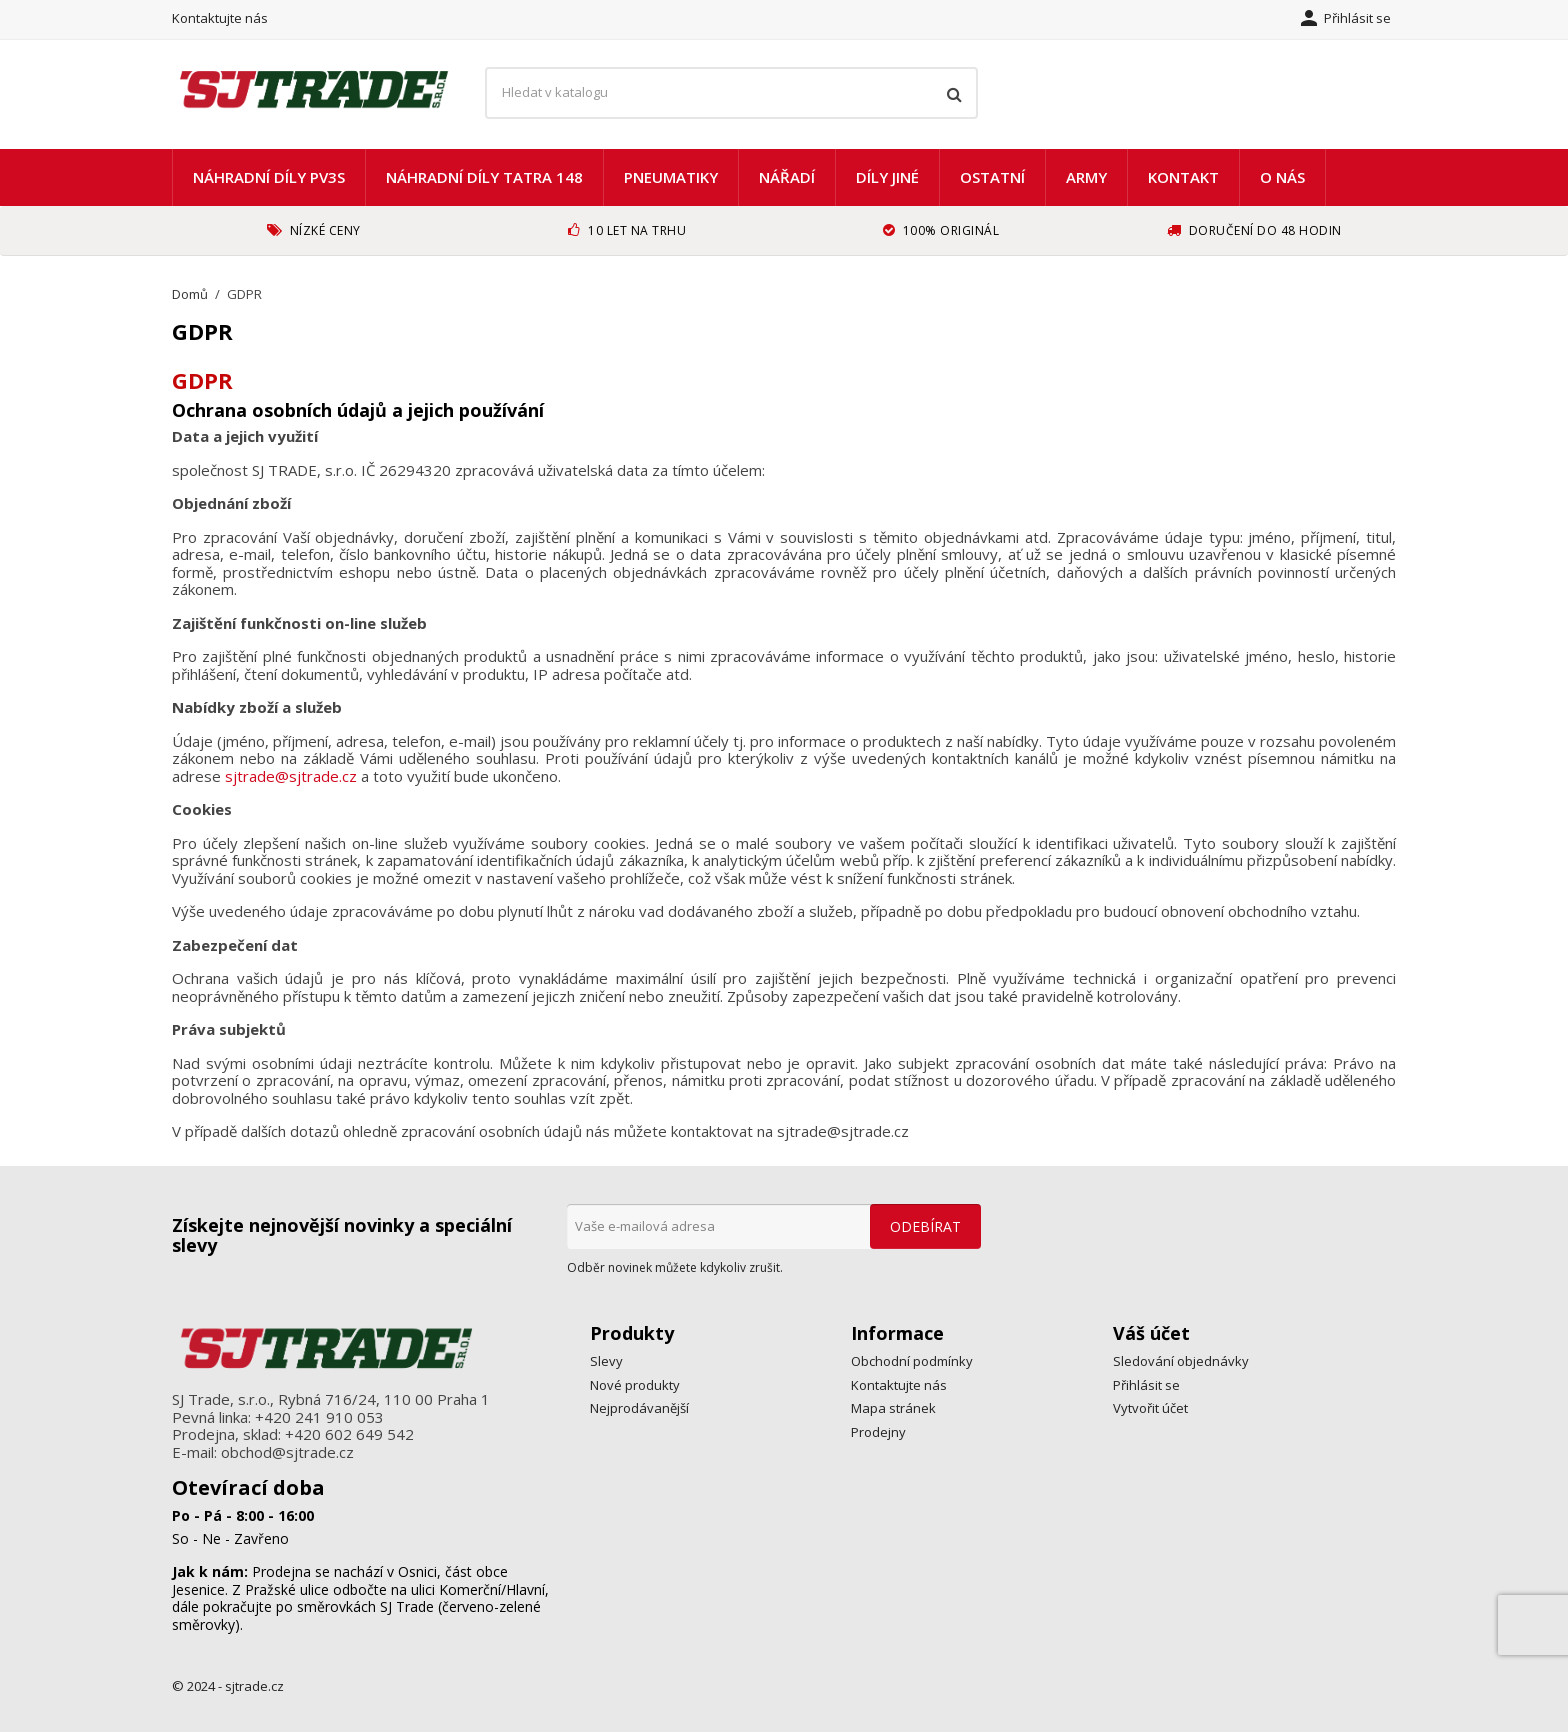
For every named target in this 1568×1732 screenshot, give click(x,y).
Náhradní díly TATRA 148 (484, 177)
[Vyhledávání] (731, 93)
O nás (1282, 177)
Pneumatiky (671, 177)
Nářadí (787, 177)
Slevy (606, 1361)
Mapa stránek (893, 1408)
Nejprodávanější (639, 1408)
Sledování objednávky (1181, 1361)
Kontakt (1183, 177)
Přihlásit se (1146, 1385)
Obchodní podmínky (912, 1361)
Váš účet (1151, 1333)
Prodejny (878, 1432)
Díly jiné (887, 177)
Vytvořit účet (1150, 1408)
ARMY (1086, 177)
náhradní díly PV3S (269, 177)
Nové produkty (635, 1385)
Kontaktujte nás (220, 18)
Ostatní (992, 177)
